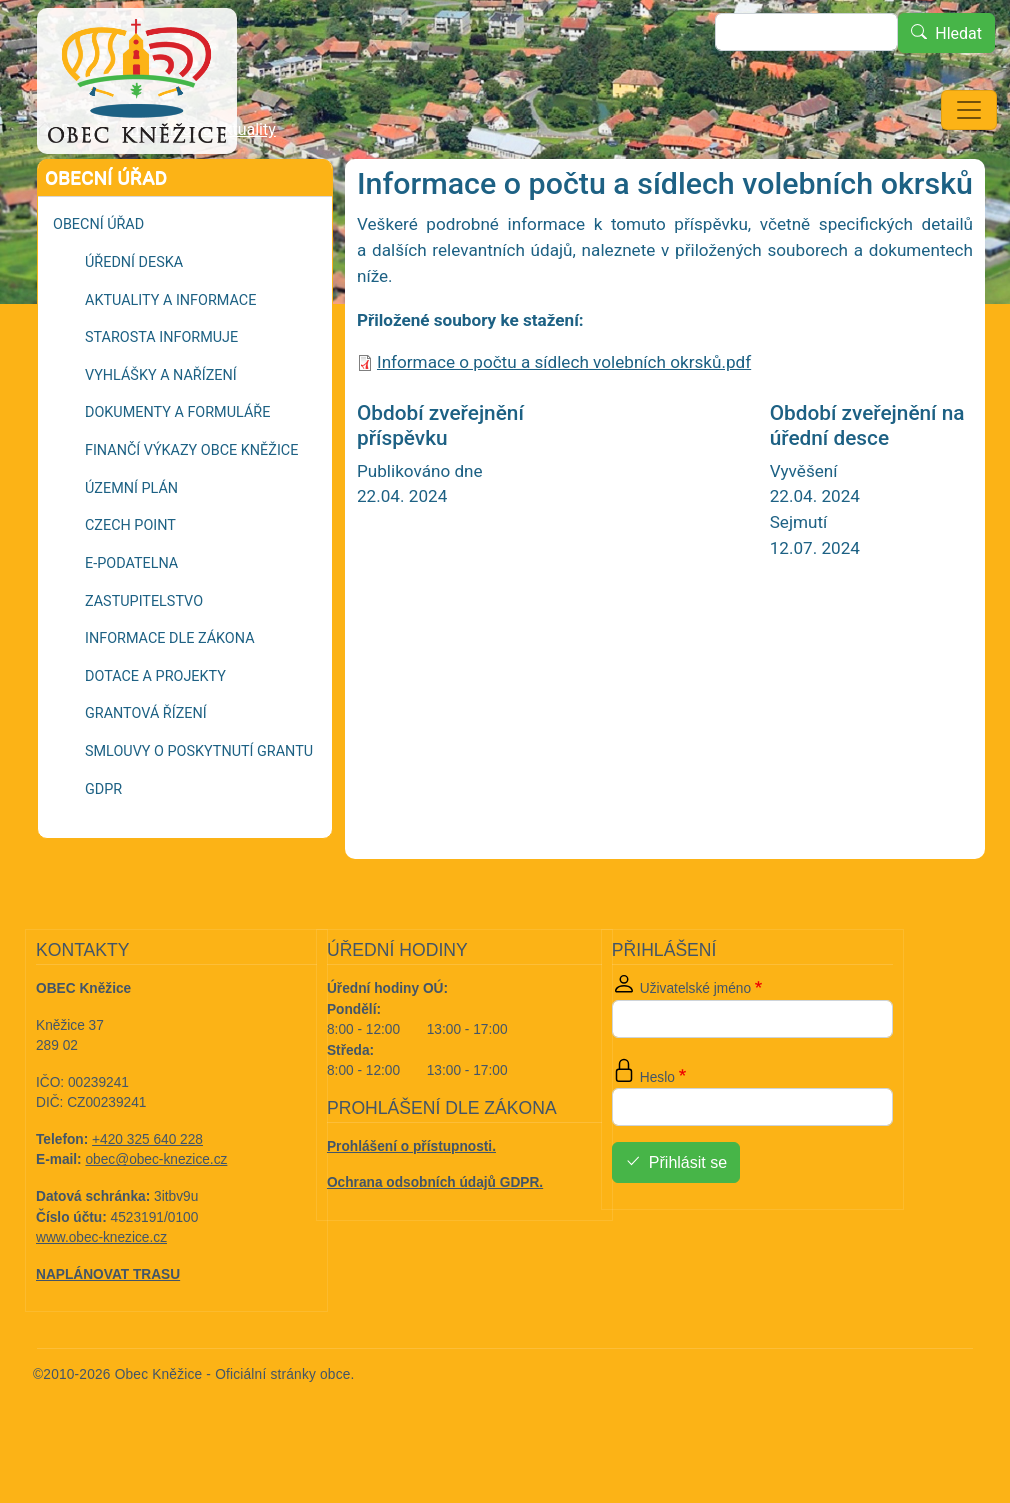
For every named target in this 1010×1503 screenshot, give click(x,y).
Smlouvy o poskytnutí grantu (199, 807)
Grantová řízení (146, 769)
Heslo (657, 1133)
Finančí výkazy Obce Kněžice (191, 506)
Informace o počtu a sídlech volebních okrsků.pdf (564, 418)
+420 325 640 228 (147, 1195)
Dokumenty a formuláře (177, 468)
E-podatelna (131, 619)
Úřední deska (134, 318)
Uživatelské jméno (695, 1044)
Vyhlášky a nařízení (161, 431)
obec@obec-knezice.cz (157, 1215)
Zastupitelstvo (144, 657)
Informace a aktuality (201, 185)
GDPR (103, 845)
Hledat (958, 33)
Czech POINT (130, 581)
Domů (82, 186)
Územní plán (131, 544)
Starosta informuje (161, 393)
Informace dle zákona (170, 694)
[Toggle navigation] (969, 110)
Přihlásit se (688, 1219)
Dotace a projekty (155, 732)
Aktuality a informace (170, 356)
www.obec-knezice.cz (101, 1293)
